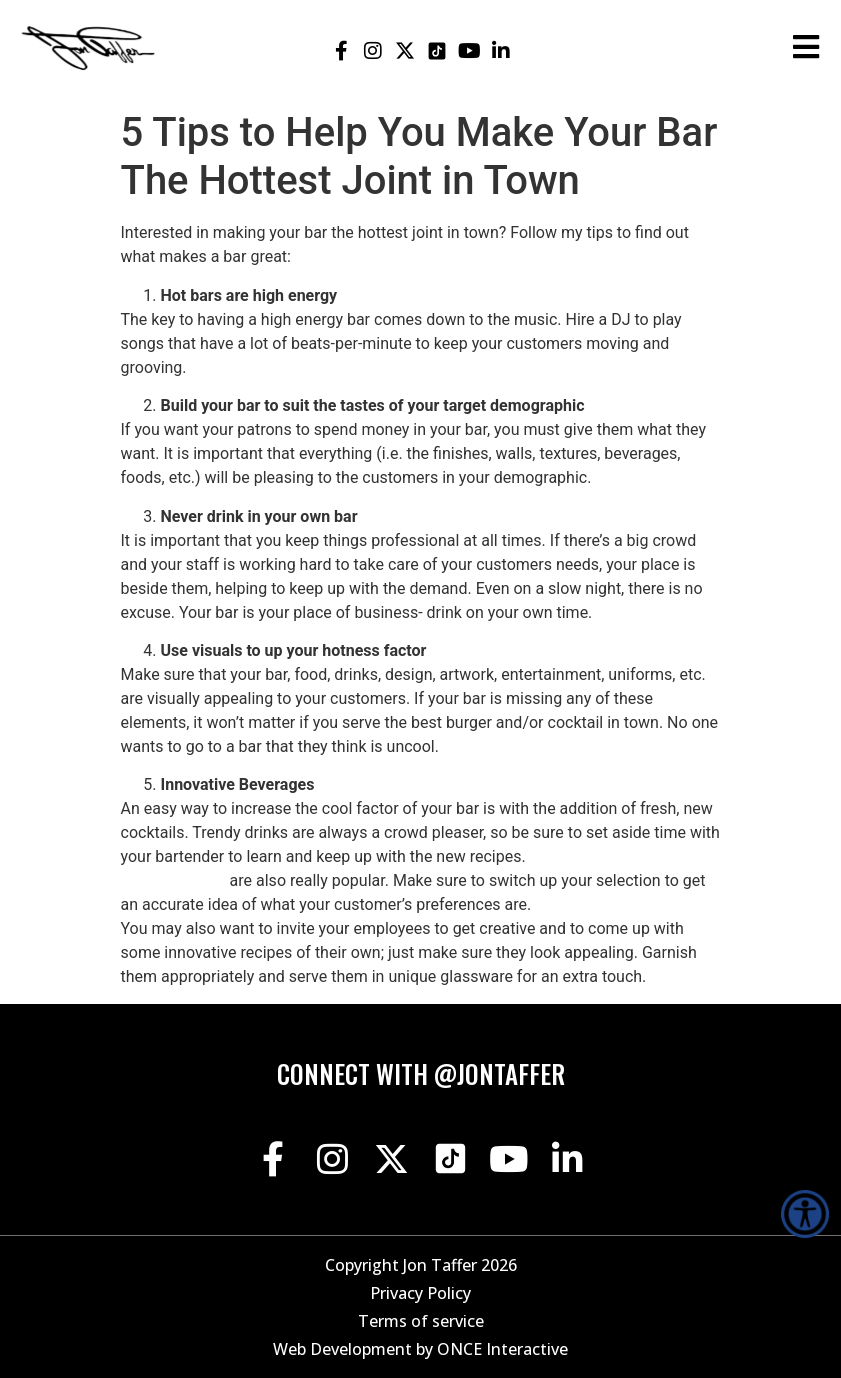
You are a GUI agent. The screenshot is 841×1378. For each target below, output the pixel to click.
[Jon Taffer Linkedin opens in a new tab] (501, 50)
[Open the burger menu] (806, 47)
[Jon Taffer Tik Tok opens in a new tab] (437, 50)
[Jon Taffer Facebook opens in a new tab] (341, 50)
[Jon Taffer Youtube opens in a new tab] (469, 50)
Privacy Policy (420, 1293)
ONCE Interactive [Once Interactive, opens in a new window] (502, 1349)
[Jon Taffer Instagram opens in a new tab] (373, 50)
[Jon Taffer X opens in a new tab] (405, 50)
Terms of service (421, 1321)
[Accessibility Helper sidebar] (805, 1214)
